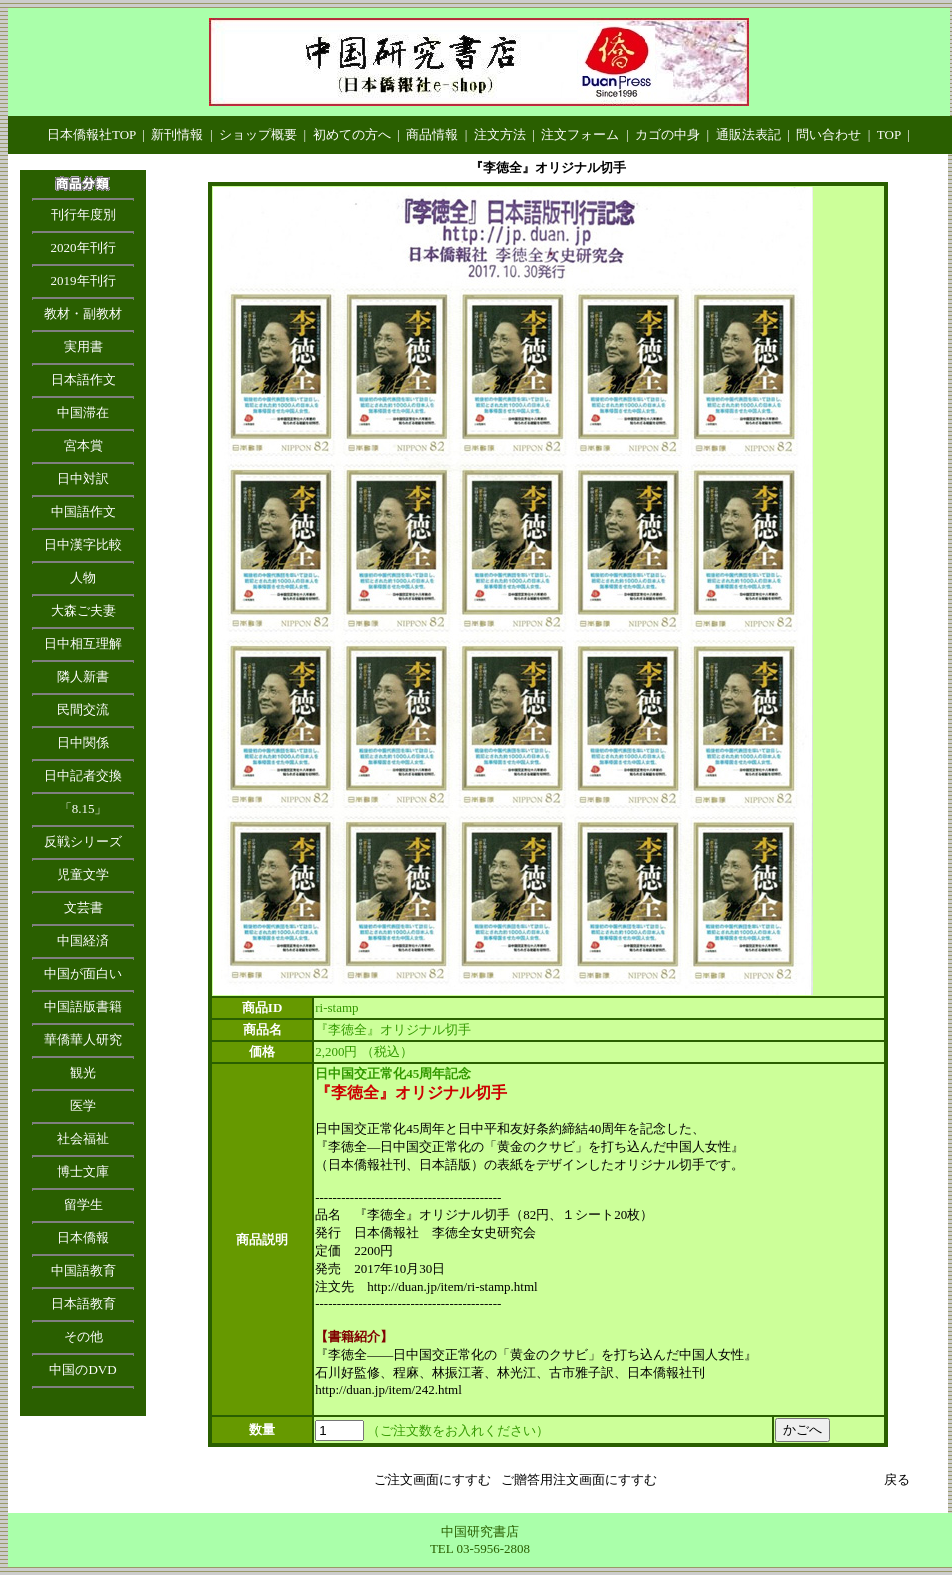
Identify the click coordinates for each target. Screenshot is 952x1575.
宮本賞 (83, 445)
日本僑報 (83, 1237)
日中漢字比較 (83, 544)
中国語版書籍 (83, 1006)
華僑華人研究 (83, 1039)
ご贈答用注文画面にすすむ (579, 1479)
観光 (83, 1072)
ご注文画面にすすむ (432, 1479)
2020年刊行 (83, 247)
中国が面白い (83, 973)
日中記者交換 (83, 775)
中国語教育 (83, 1270)
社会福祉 (83, 1138)
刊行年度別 (83, 214)
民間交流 (83, 709)
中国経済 (83, 940)
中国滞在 (83, 412)
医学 (83, 1105)
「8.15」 (83, 808)
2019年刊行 (83, 280)
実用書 (83, 346)
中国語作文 (83, 511)
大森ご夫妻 (83, 610)
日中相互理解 (83, 643)
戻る (897, 1479)
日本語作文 (83, 379)
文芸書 (83, 907)
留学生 (83, 1204)
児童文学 (83, 874)
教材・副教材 (83, 313)
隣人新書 (83, 676)
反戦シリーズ (83, 841)
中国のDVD (82, 1369)
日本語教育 (83, 1303)
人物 (83, 577)
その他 (83, 1336)
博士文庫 (83, 1171)
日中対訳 (83, 478)
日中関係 (83, 742)
